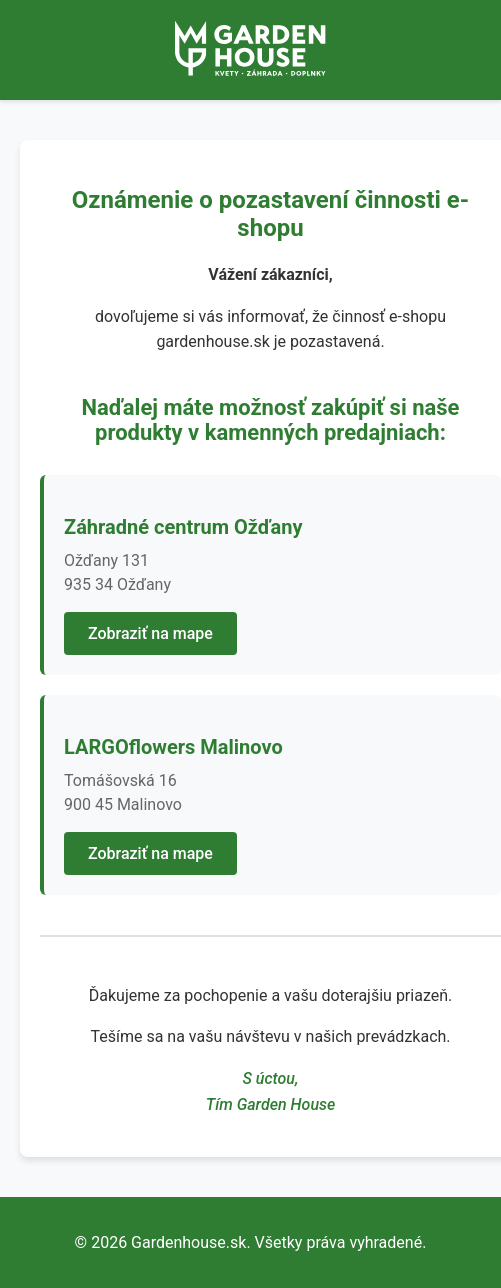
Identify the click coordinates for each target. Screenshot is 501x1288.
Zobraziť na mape (150, 633)
